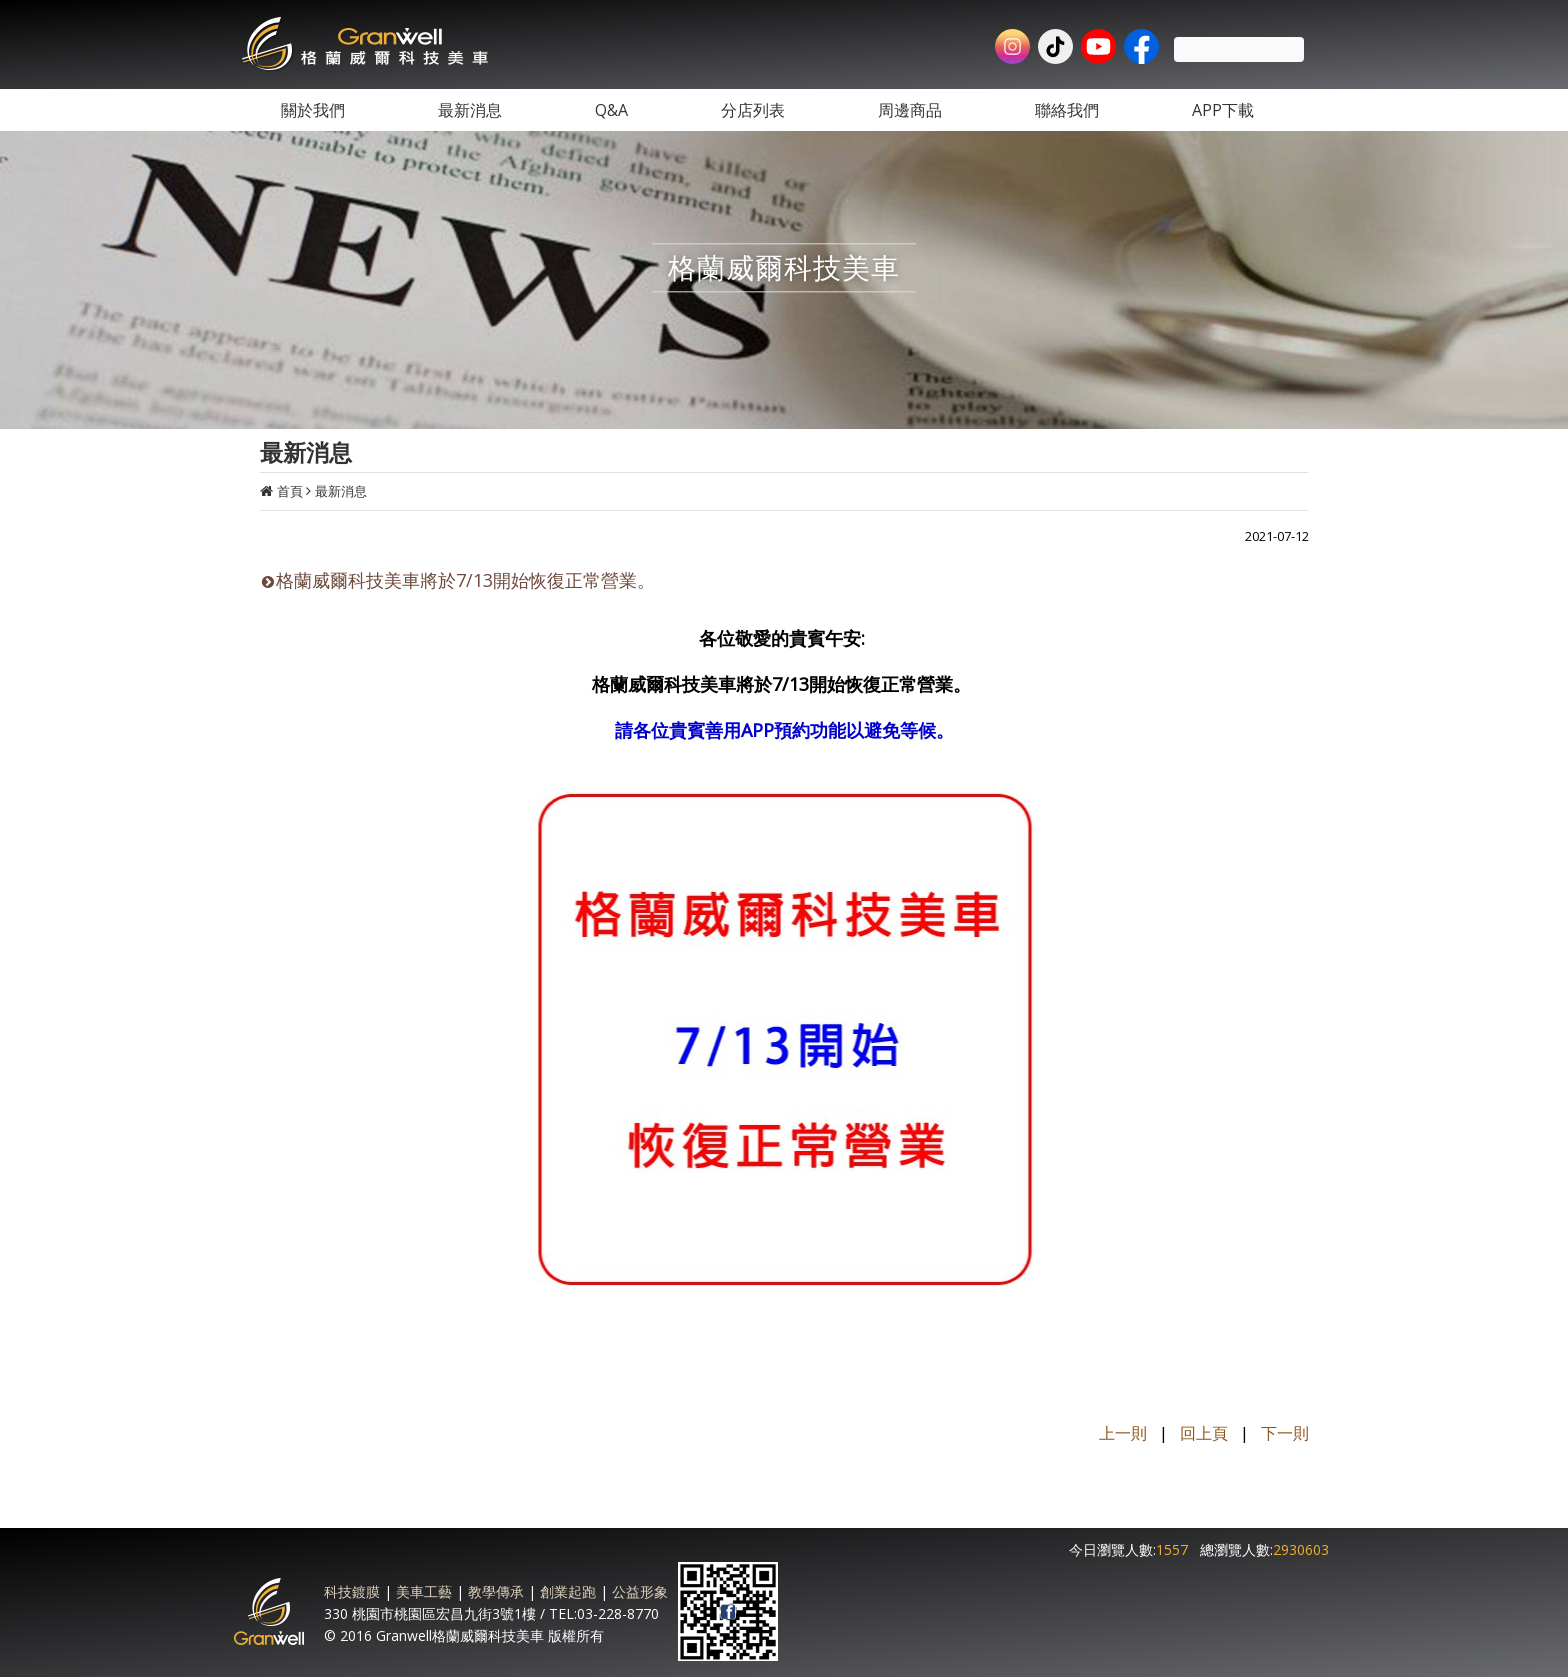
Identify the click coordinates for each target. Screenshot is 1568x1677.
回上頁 (1204, 1433)
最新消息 (341, 491)
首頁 (290, 491)
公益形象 (640, 1591)
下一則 (1285, 1433)
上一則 (1123, 1433)
